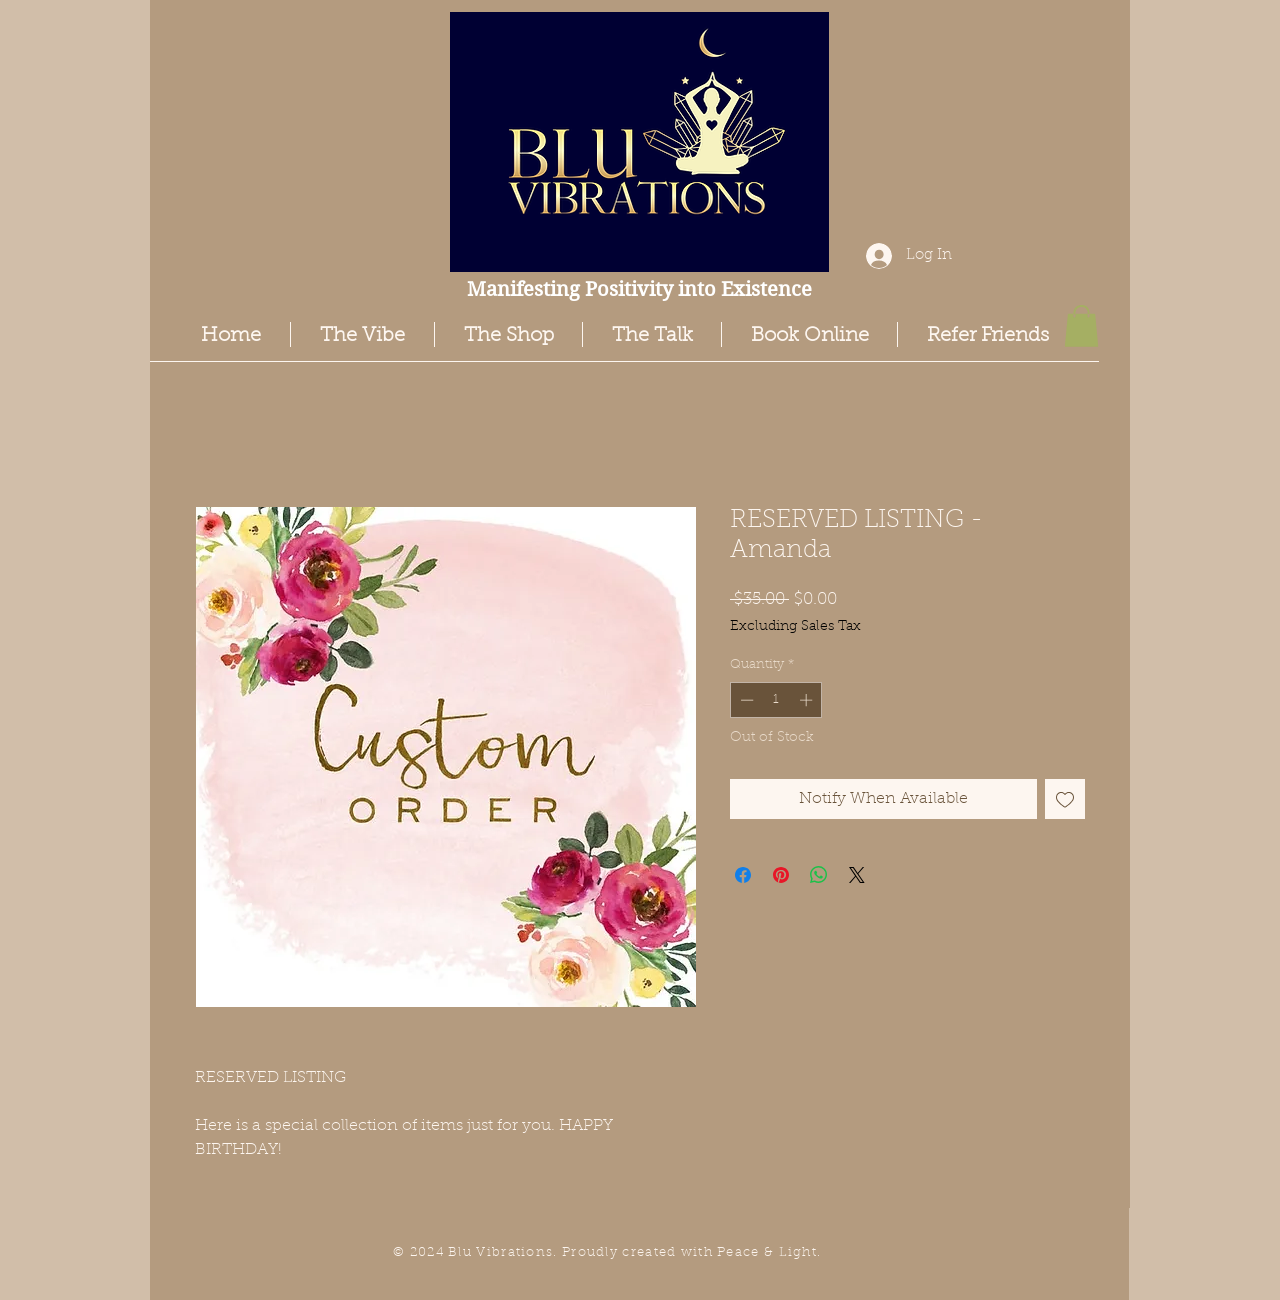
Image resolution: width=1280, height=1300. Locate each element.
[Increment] (808, 700)
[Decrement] (745, 700)
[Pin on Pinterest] (781, 875)
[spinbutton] (776, 700)
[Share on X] (857, 875)
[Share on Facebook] (743, 875)
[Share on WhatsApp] (819, 875)
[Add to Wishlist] (1065, 799)
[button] (1081, 326)
